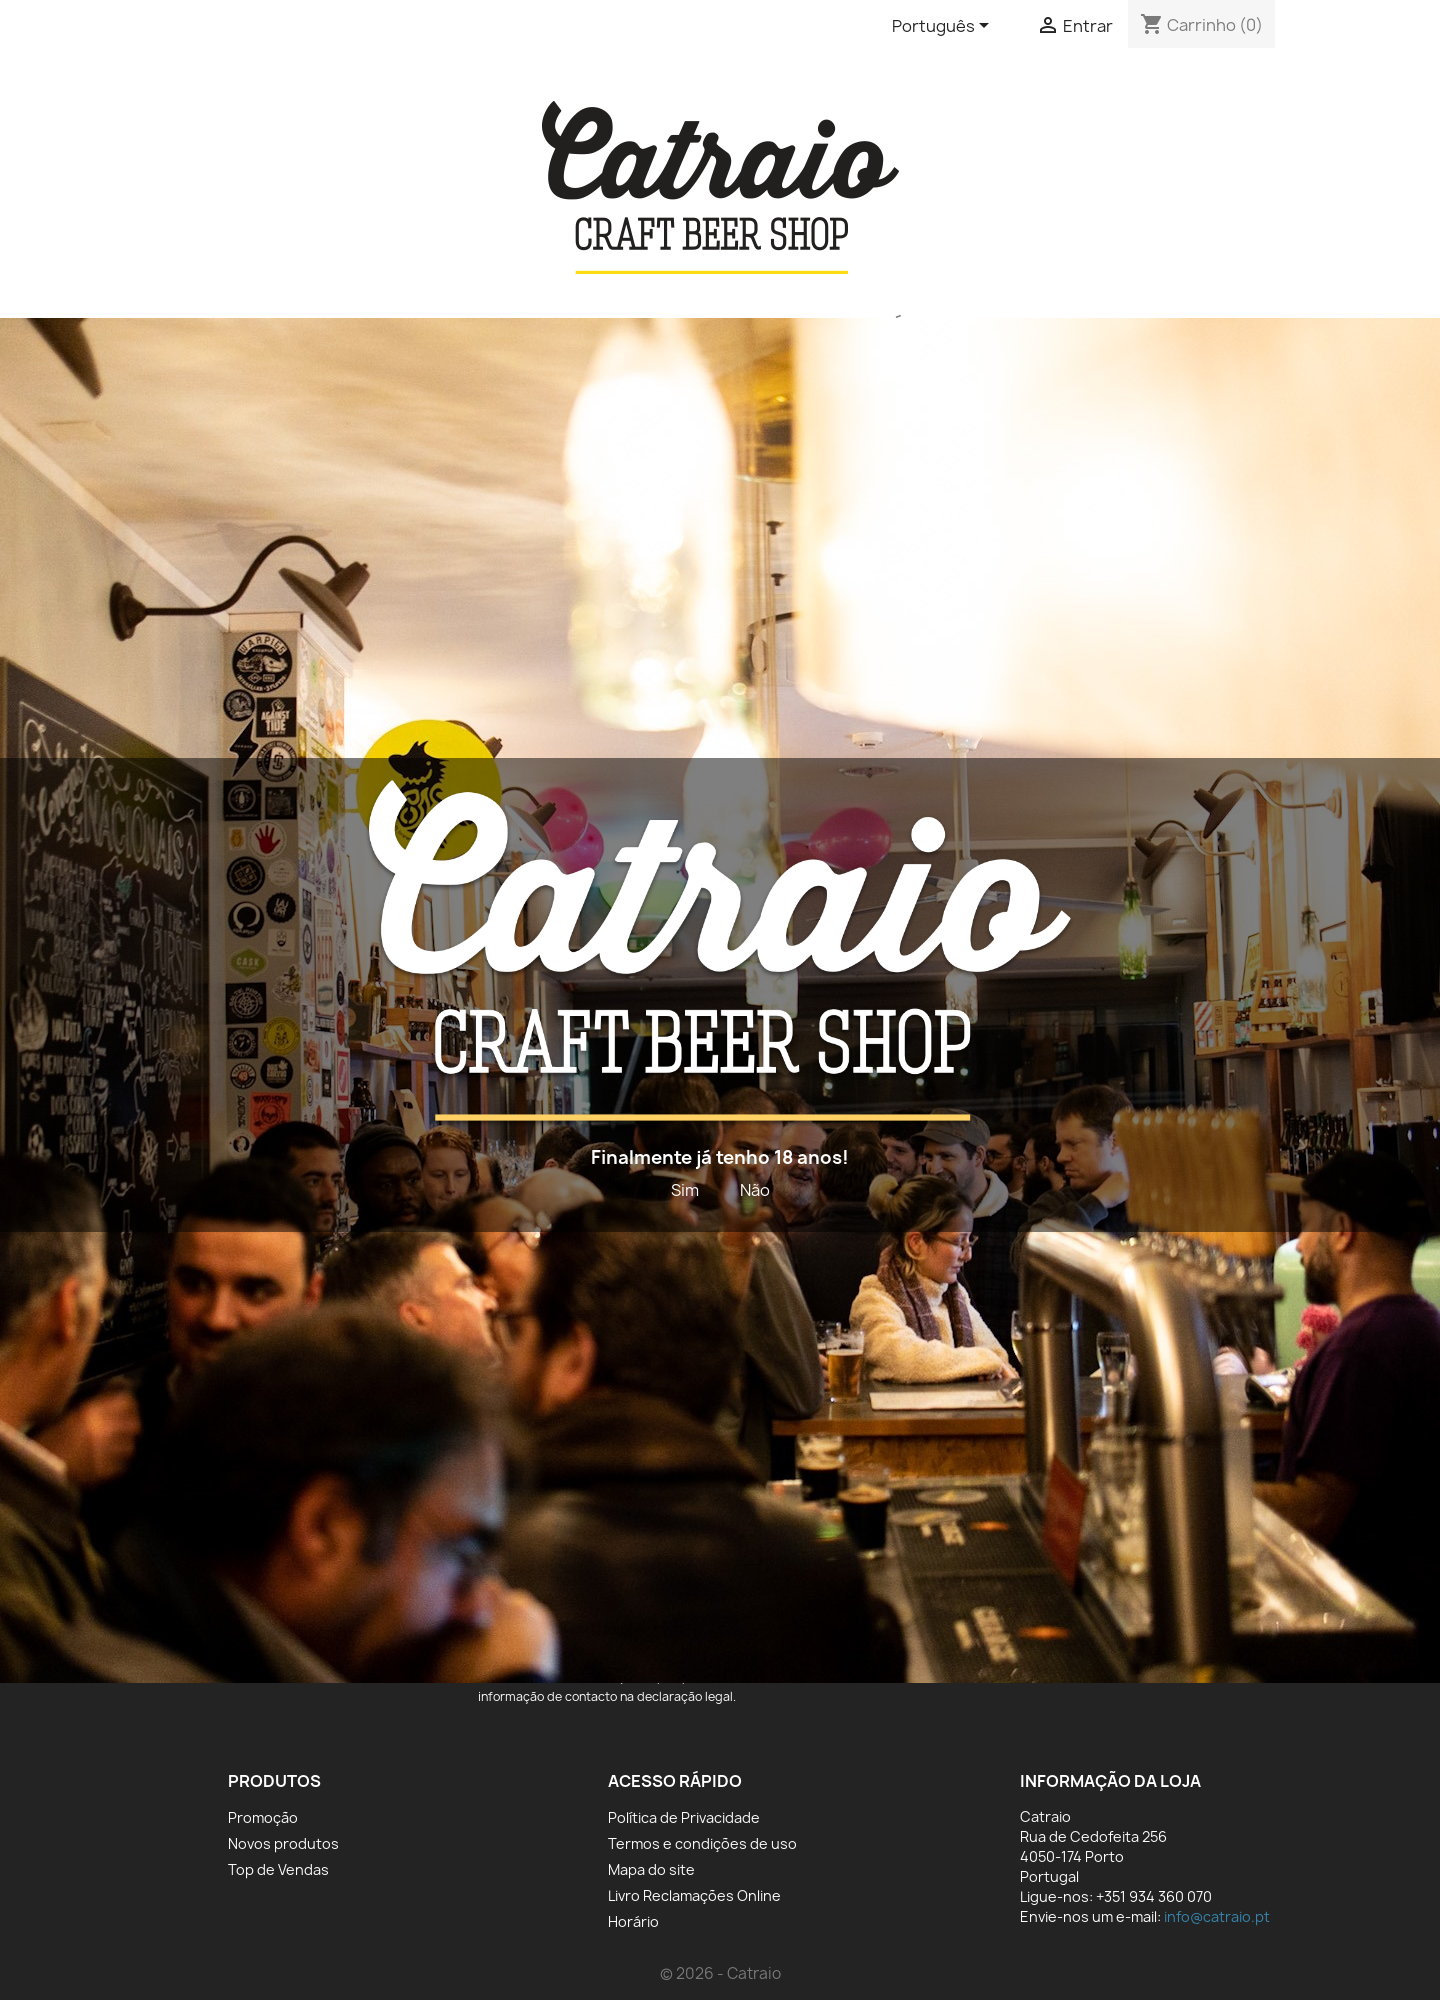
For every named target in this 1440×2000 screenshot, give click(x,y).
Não (755, 1190)
